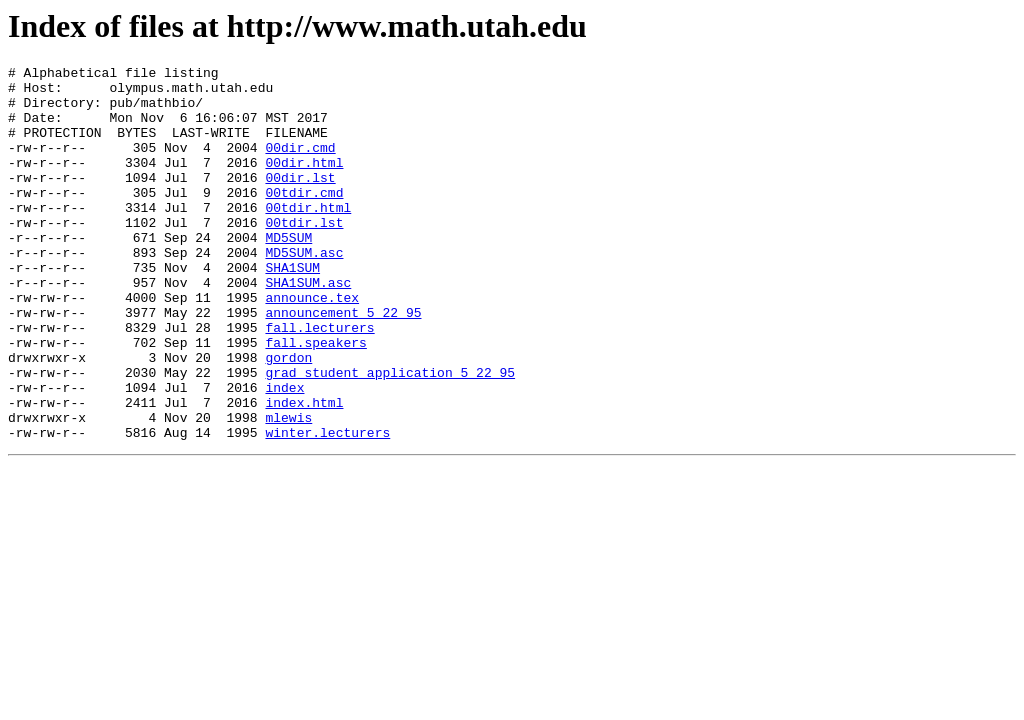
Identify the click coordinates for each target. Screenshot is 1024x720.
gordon (288, 417)
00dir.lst (300, 201)
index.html (304, 471)
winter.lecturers (327, 507)
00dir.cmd (300, 165)
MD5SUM (288, 273)
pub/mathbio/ (156, 111)
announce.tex (312, 345)
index (284, 453)
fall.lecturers (319, 381)
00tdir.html (308, 237)
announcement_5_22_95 (343, 363)
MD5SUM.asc (304, 291)
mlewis (288, 489)
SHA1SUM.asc (308, 327)
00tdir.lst (304, 255)
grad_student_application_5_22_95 (390, 435)
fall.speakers (315, 399)
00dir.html (304, 183)
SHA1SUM (292, 309)
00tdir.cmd (304, 219)
